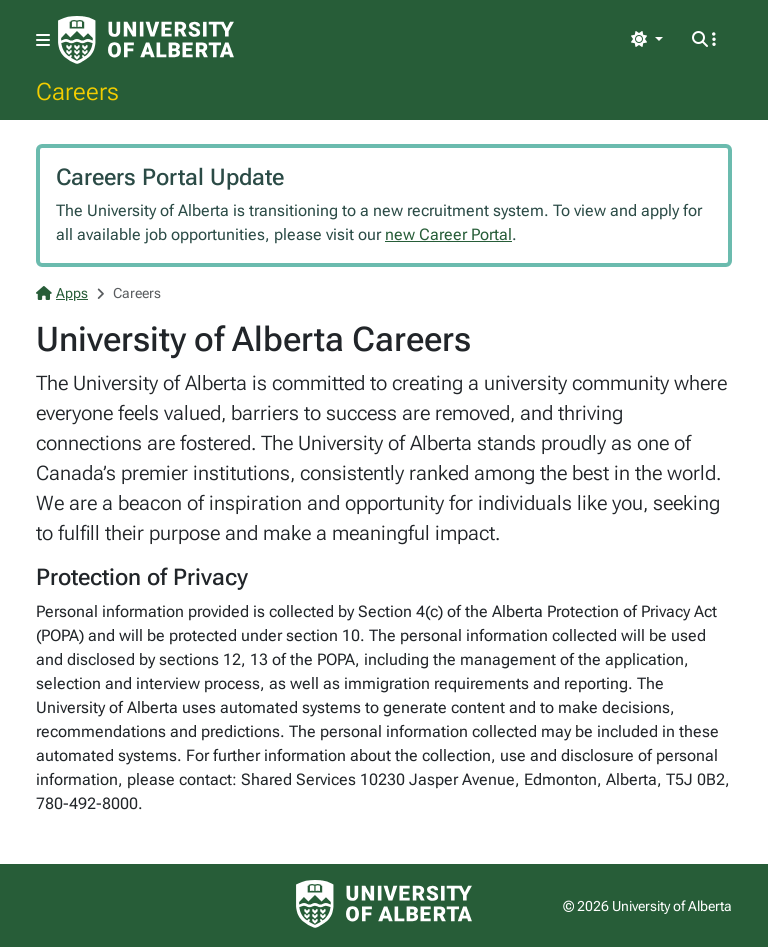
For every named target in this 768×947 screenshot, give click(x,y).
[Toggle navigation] (43, 40)
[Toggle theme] (647, 40)
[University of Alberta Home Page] (146, 40)
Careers (77, 91)
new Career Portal (448, 234)
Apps (62, 293)
